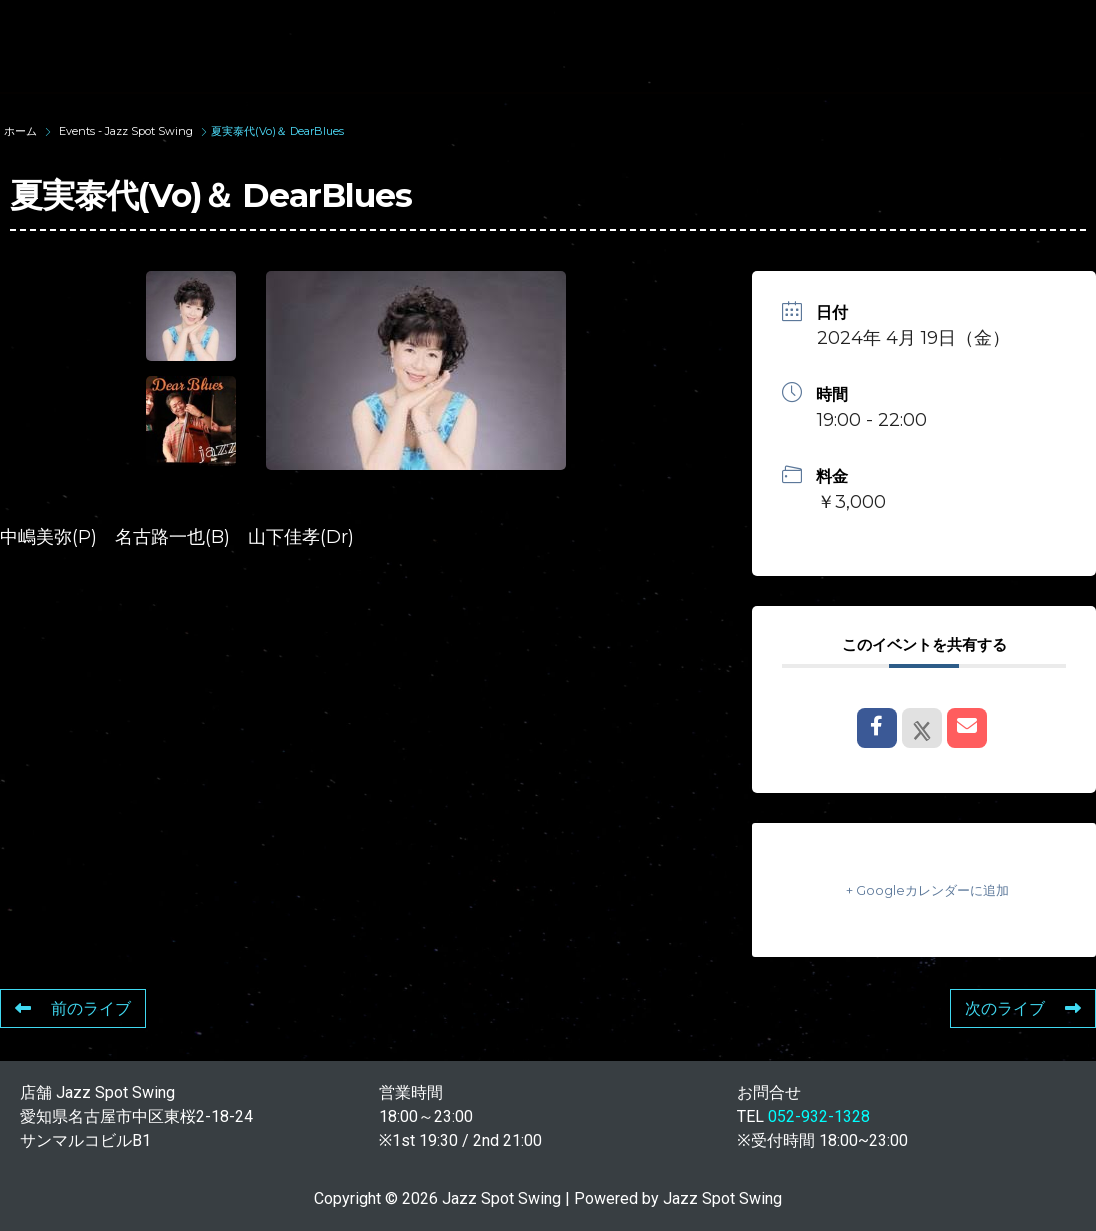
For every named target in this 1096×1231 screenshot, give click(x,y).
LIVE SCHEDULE (862, 27)
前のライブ (73, 1008)
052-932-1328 (819, 1116)
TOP (287, 27)
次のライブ (1023, 1008)
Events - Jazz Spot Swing (126, 131)
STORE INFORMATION (522, 63)
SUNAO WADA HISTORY (455, 27)
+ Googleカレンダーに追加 (924, 889)
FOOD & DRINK (325, 63)
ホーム (22, 131)
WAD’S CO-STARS (673, 27)
